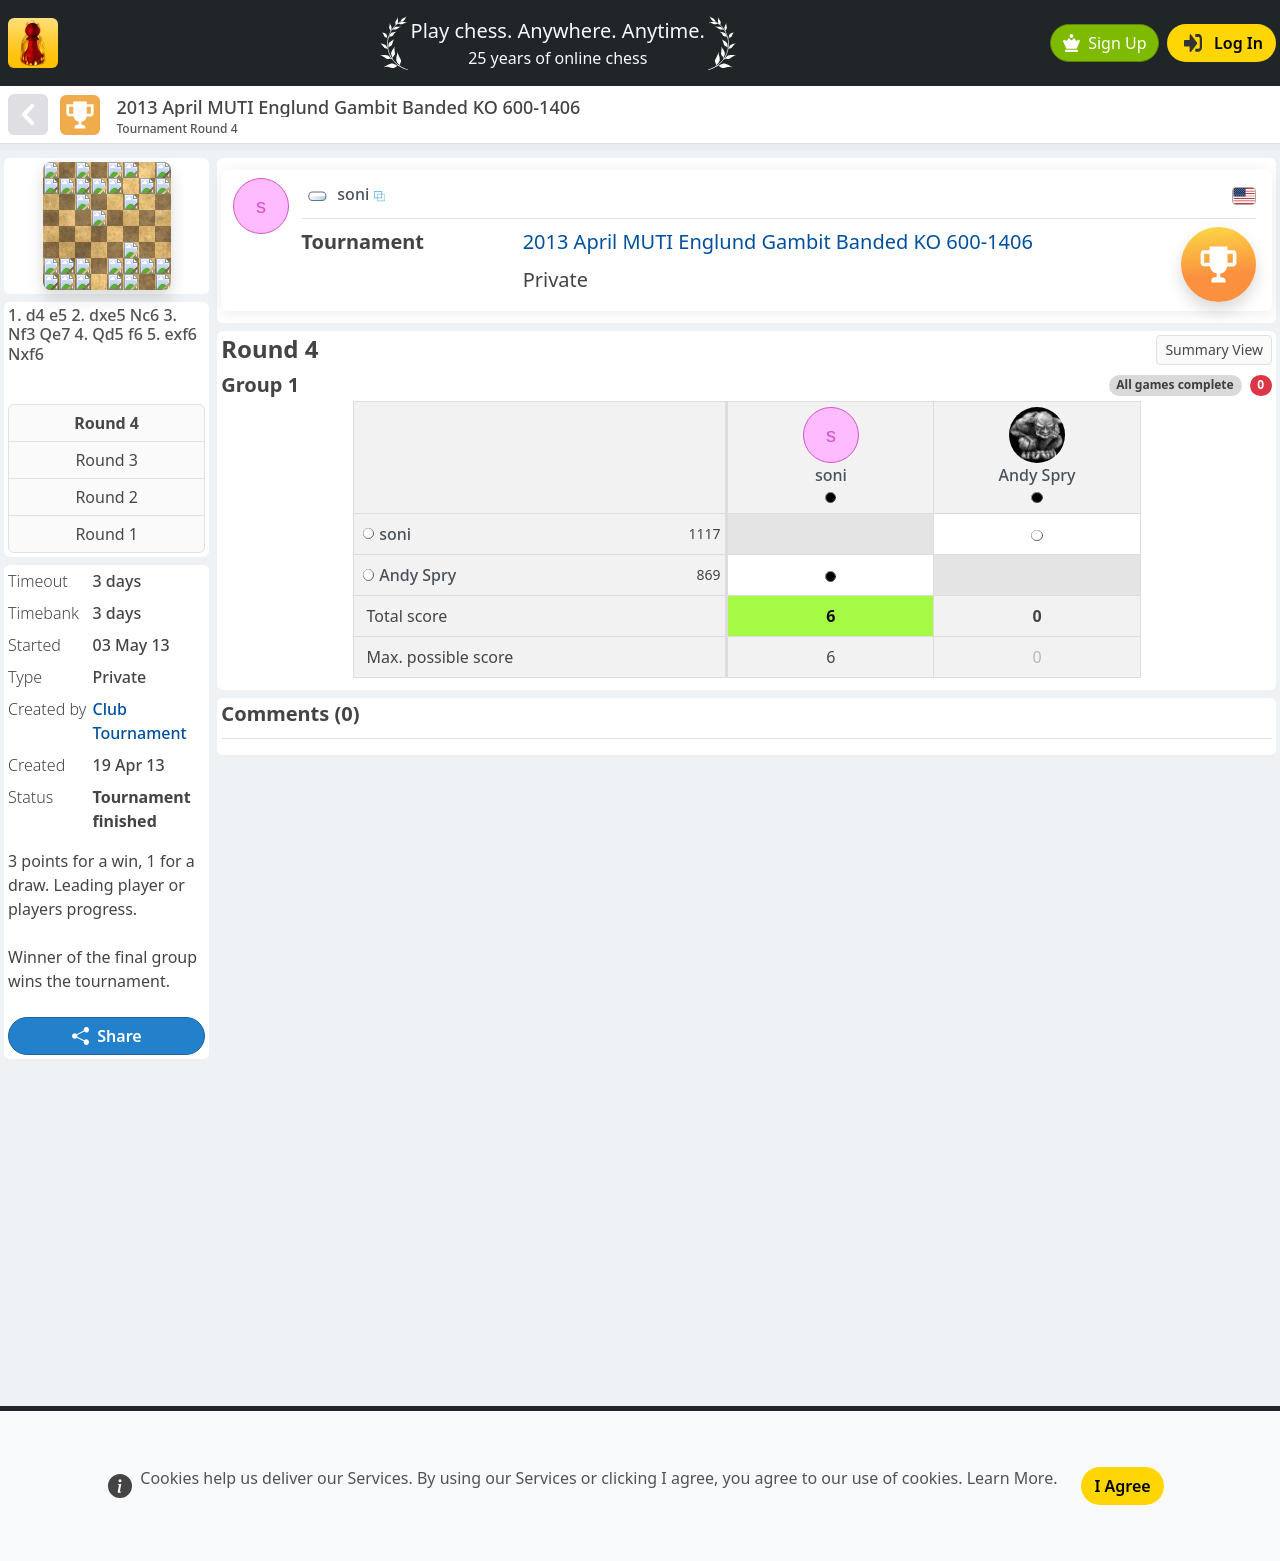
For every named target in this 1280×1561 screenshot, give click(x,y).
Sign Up (1105, 43)
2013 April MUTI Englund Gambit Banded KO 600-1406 (778, 241)
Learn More (1010, 1478)
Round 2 (106, 497)
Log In (1223, 43)
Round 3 (106, 460)
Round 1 (106, 534)
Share (107, 1036)
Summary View (1214, 349)
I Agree (1122, 1486)
